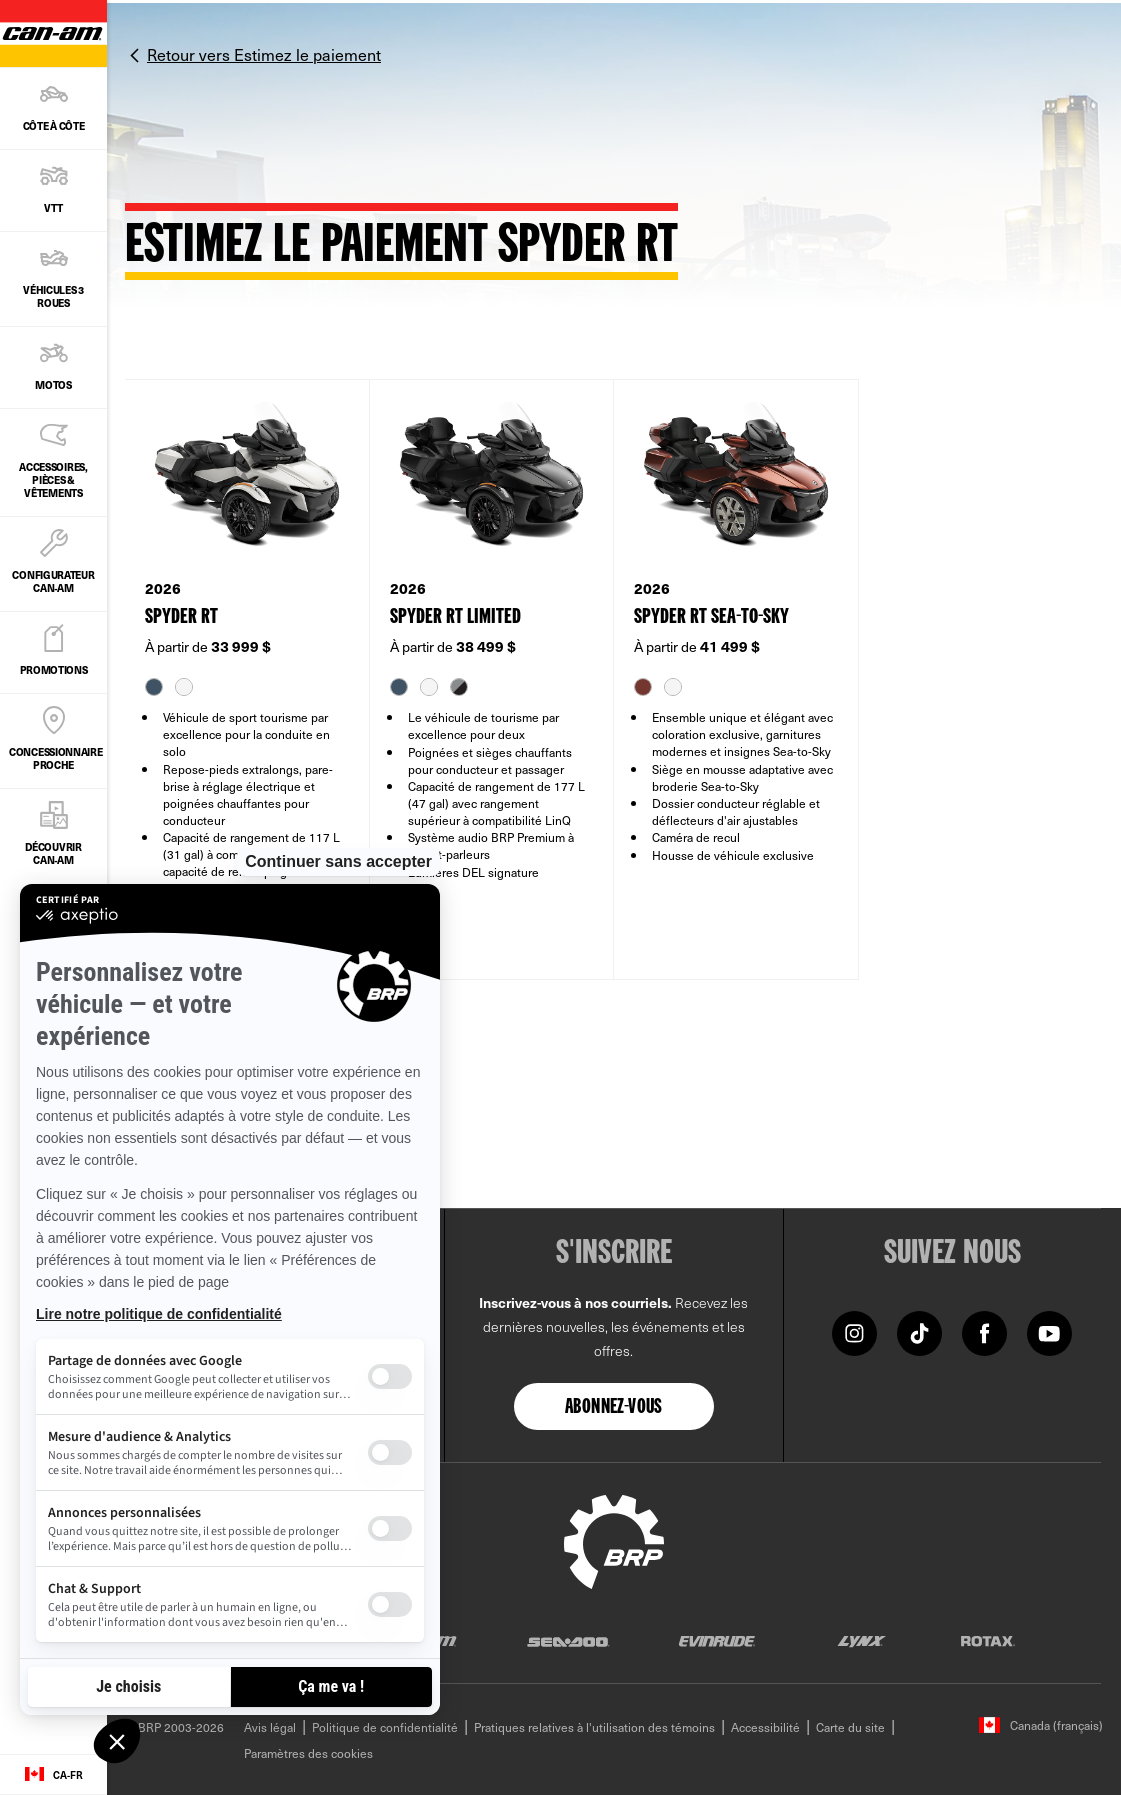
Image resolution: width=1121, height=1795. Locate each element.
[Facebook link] (984, 1331)
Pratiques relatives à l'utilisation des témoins (594, 1727)
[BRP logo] (614, 1539)
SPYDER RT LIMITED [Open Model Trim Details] (455, 617)
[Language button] (53, 1775)
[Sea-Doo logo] (567, 1640)
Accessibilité (765, 1727)
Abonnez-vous (614, 1408)
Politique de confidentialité (385, 1727)
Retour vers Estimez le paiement (264, 54)
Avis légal (270, 1727)
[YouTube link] (1049, 1331)
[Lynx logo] (862, 1640)
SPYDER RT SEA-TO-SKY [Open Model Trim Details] (711, 617)
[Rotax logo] (988, 1640)
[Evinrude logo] (717, 1640)
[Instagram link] (854, 1331)
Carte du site (850, 1727)
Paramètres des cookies (308, 1753)
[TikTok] (919, 1331)
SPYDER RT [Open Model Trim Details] (181, 617)
